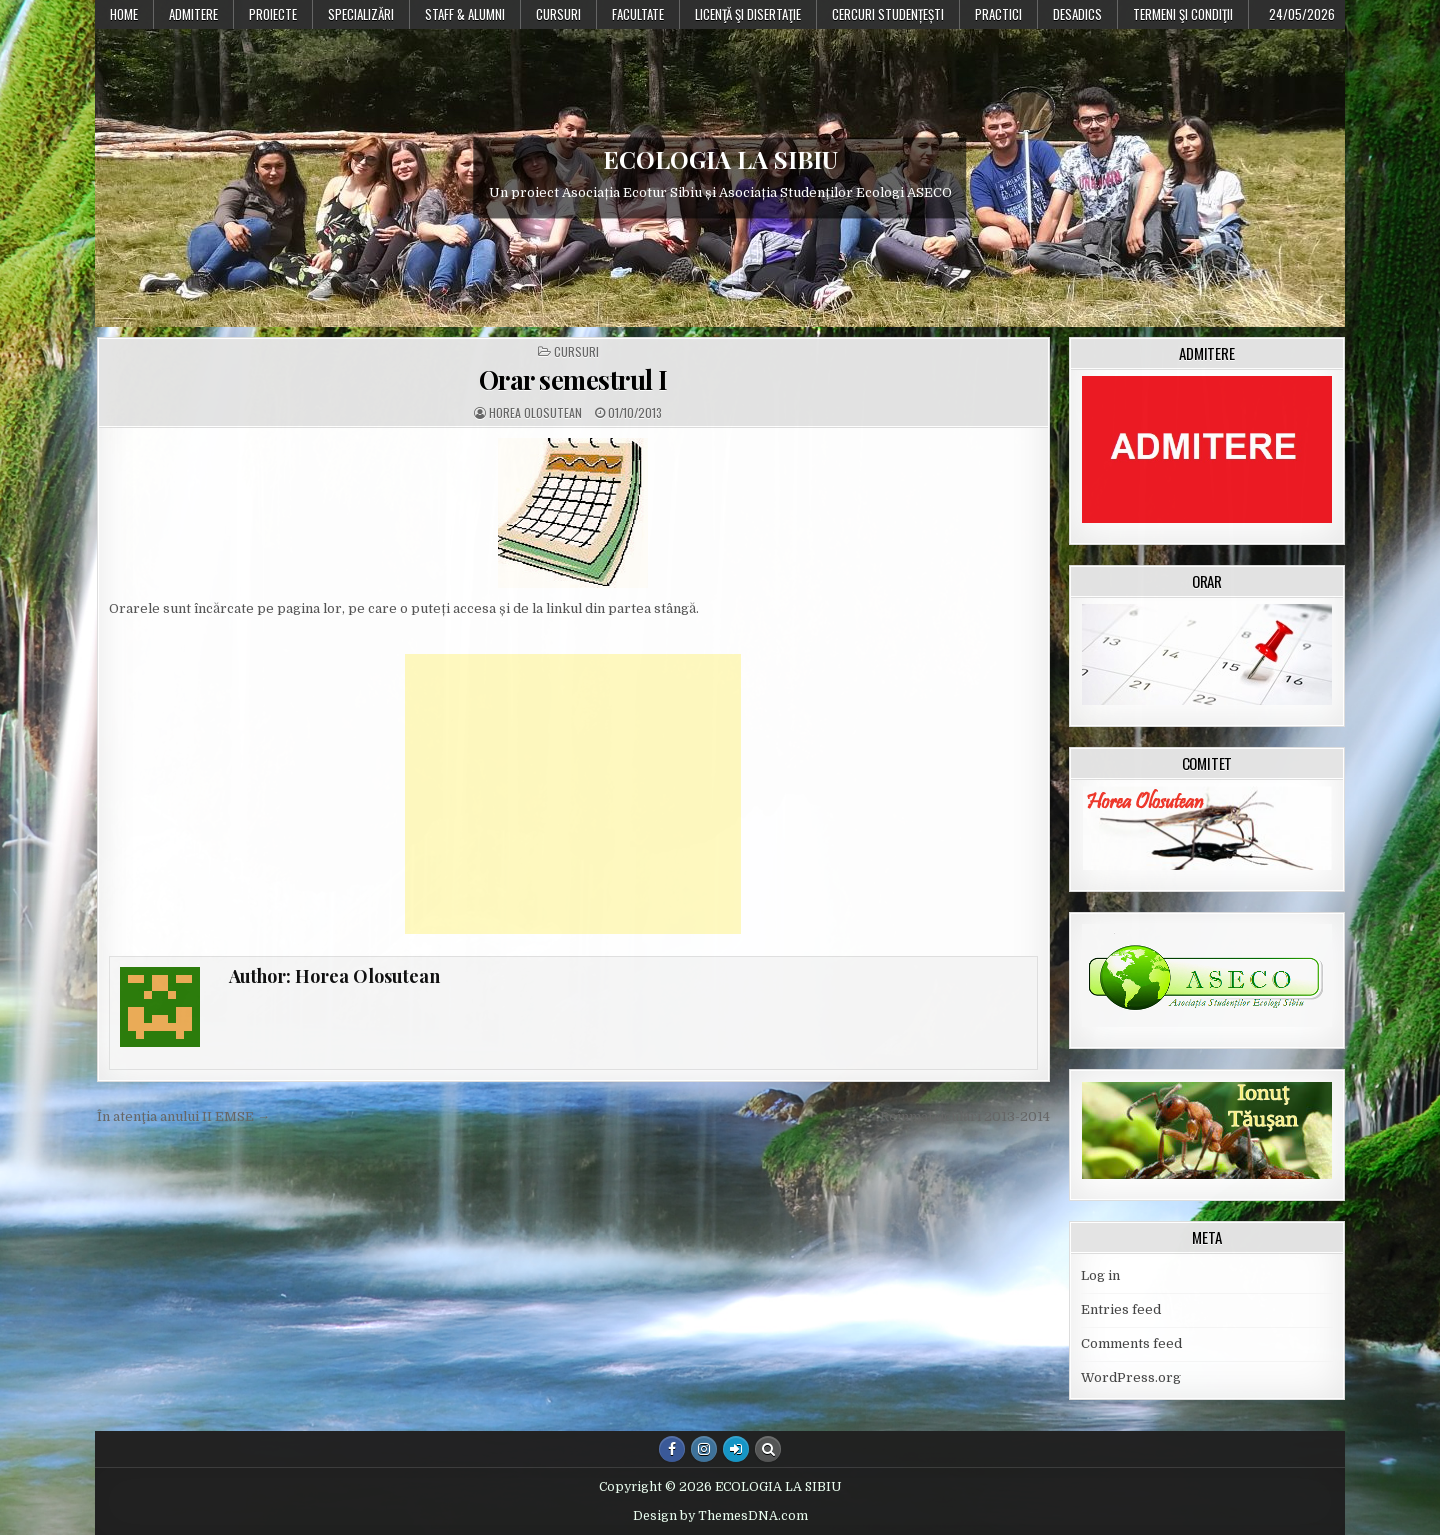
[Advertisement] (573, 794)
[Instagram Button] (704, 1449)
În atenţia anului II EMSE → (183, 1116)
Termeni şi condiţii (1183, 14)
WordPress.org (1131, 1377)
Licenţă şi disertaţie (748, 14)
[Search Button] (768, 1449)
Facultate (638, 14)
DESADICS (1077, 14)
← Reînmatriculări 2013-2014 (957, 1116)
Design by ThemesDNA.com (720, 1516)
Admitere (193, 14)
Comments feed (1131, 1343)
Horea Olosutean (535, 413)
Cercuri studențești (888, 14)
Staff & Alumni (465, 14)
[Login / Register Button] (736, 1449)
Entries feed (1121, 1309)
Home (124, 14)
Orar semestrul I (573, 379)
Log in (1100, 1275)
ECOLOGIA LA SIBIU (720, 159)
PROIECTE (273, 14)
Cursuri (558, 14)
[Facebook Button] (672, 1449)
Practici (998, 14)
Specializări (361, 14)
